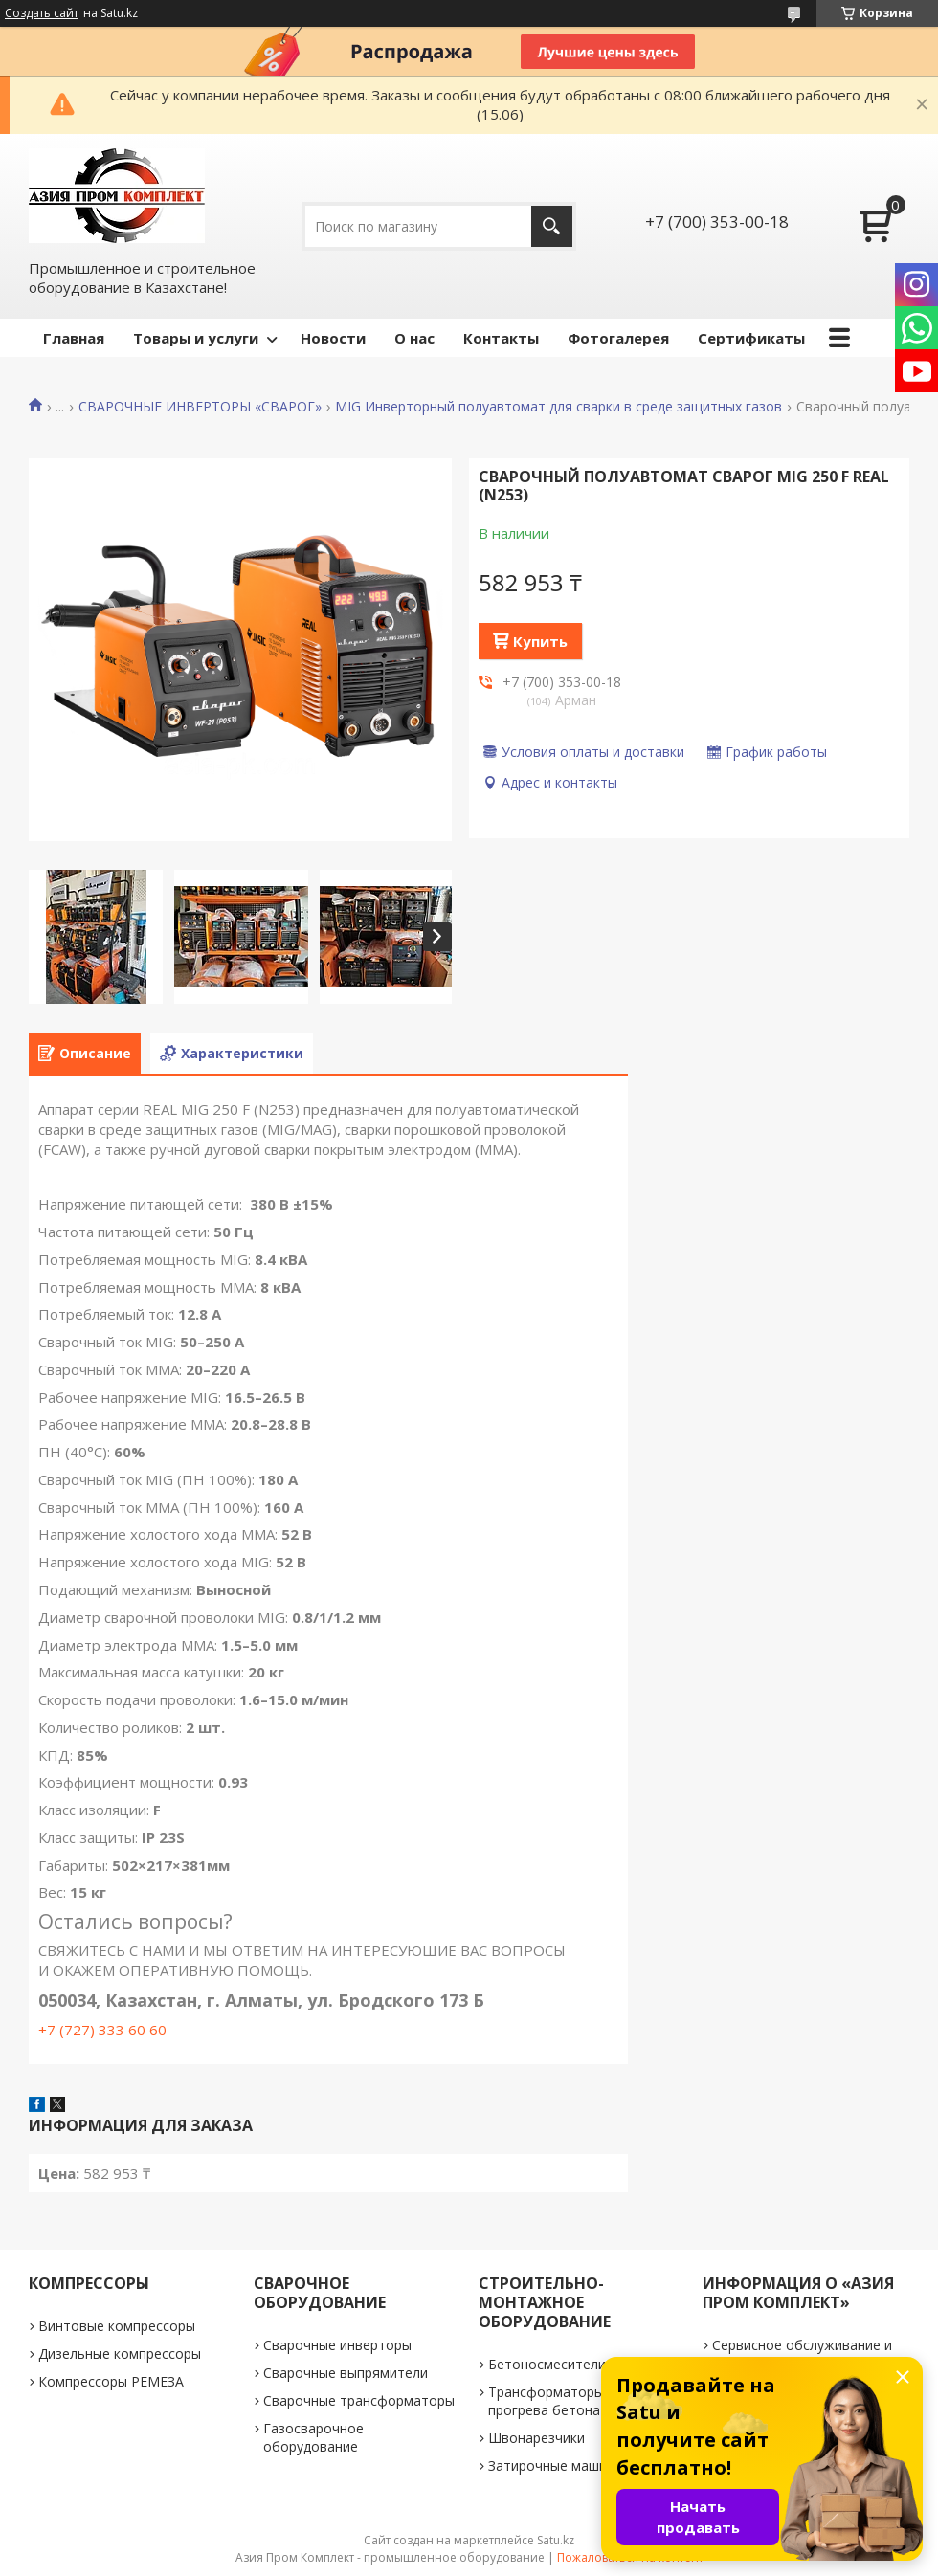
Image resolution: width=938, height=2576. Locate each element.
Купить (540, 641)
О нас (414, 337)
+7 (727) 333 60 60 (102, 2029)
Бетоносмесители (547, 2364)
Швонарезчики (536, 2438)
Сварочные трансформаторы (359, 2400)
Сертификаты (751, 337)
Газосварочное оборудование (313, 2437)
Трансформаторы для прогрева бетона (559, 2401)
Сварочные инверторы (337, 2345)
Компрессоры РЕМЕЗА (111, 2381)
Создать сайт (41, 13)
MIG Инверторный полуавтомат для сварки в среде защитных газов (558, 406)
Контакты (501, 337)
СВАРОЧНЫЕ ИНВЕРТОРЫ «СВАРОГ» (200, 406)
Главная (73, 337)
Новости (333, 337)
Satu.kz (555, 2540)
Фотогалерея (618, 337)
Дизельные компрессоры (119, 2353)
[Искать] (551, 226)
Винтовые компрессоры (116, 2326)
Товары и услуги (195, 337)
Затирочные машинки (558, 2465)
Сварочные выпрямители (345, 2373)
